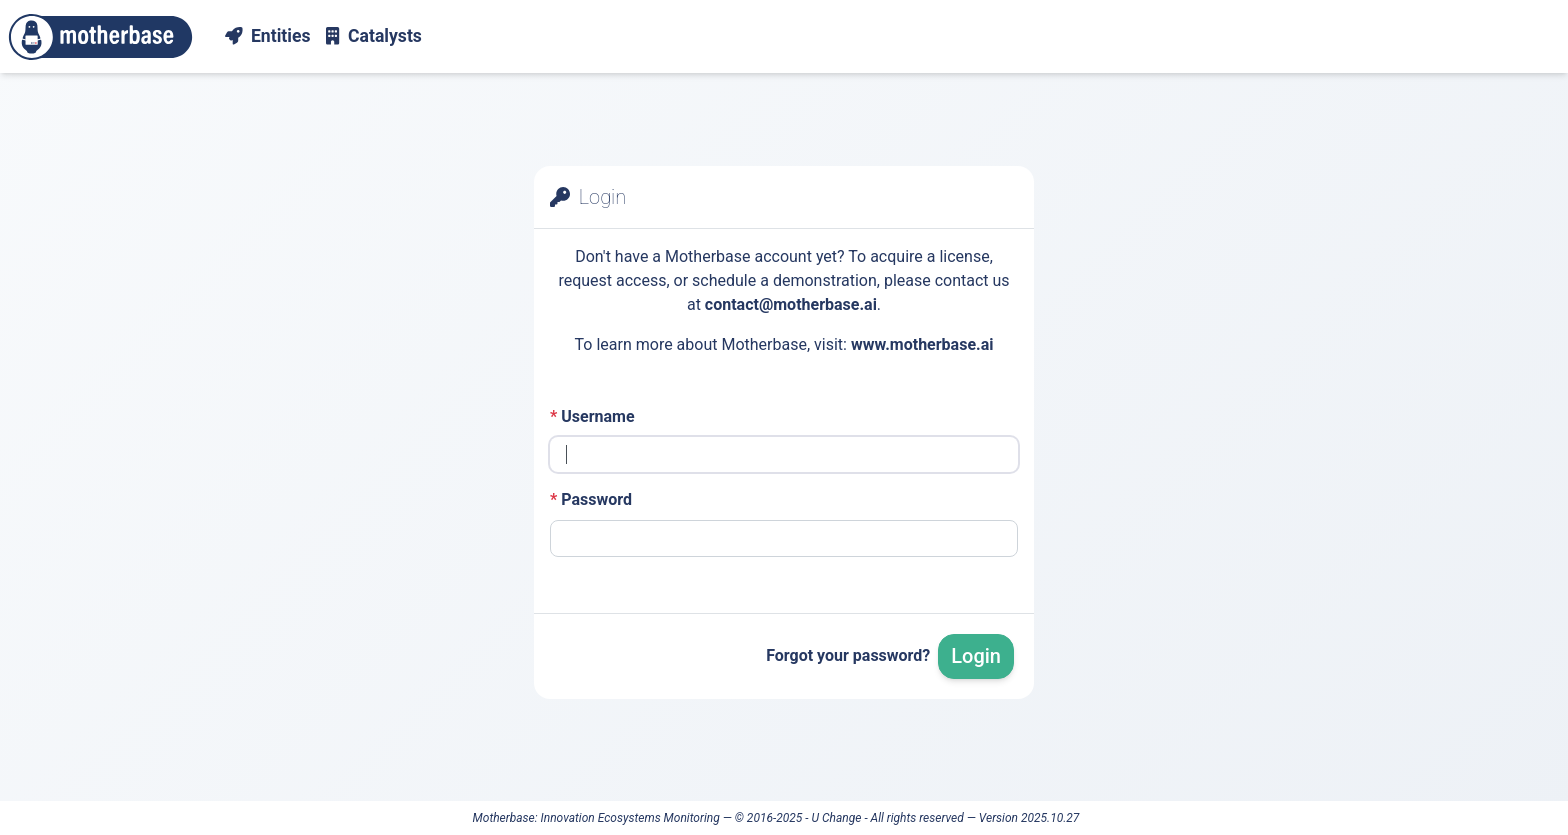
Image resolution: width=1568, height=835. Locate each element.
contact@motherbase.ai (791, 304)
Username (592, 416)
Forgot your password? (848, 655)
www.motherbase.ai (922, 344)
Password (591, 499)
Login (976, 656)
